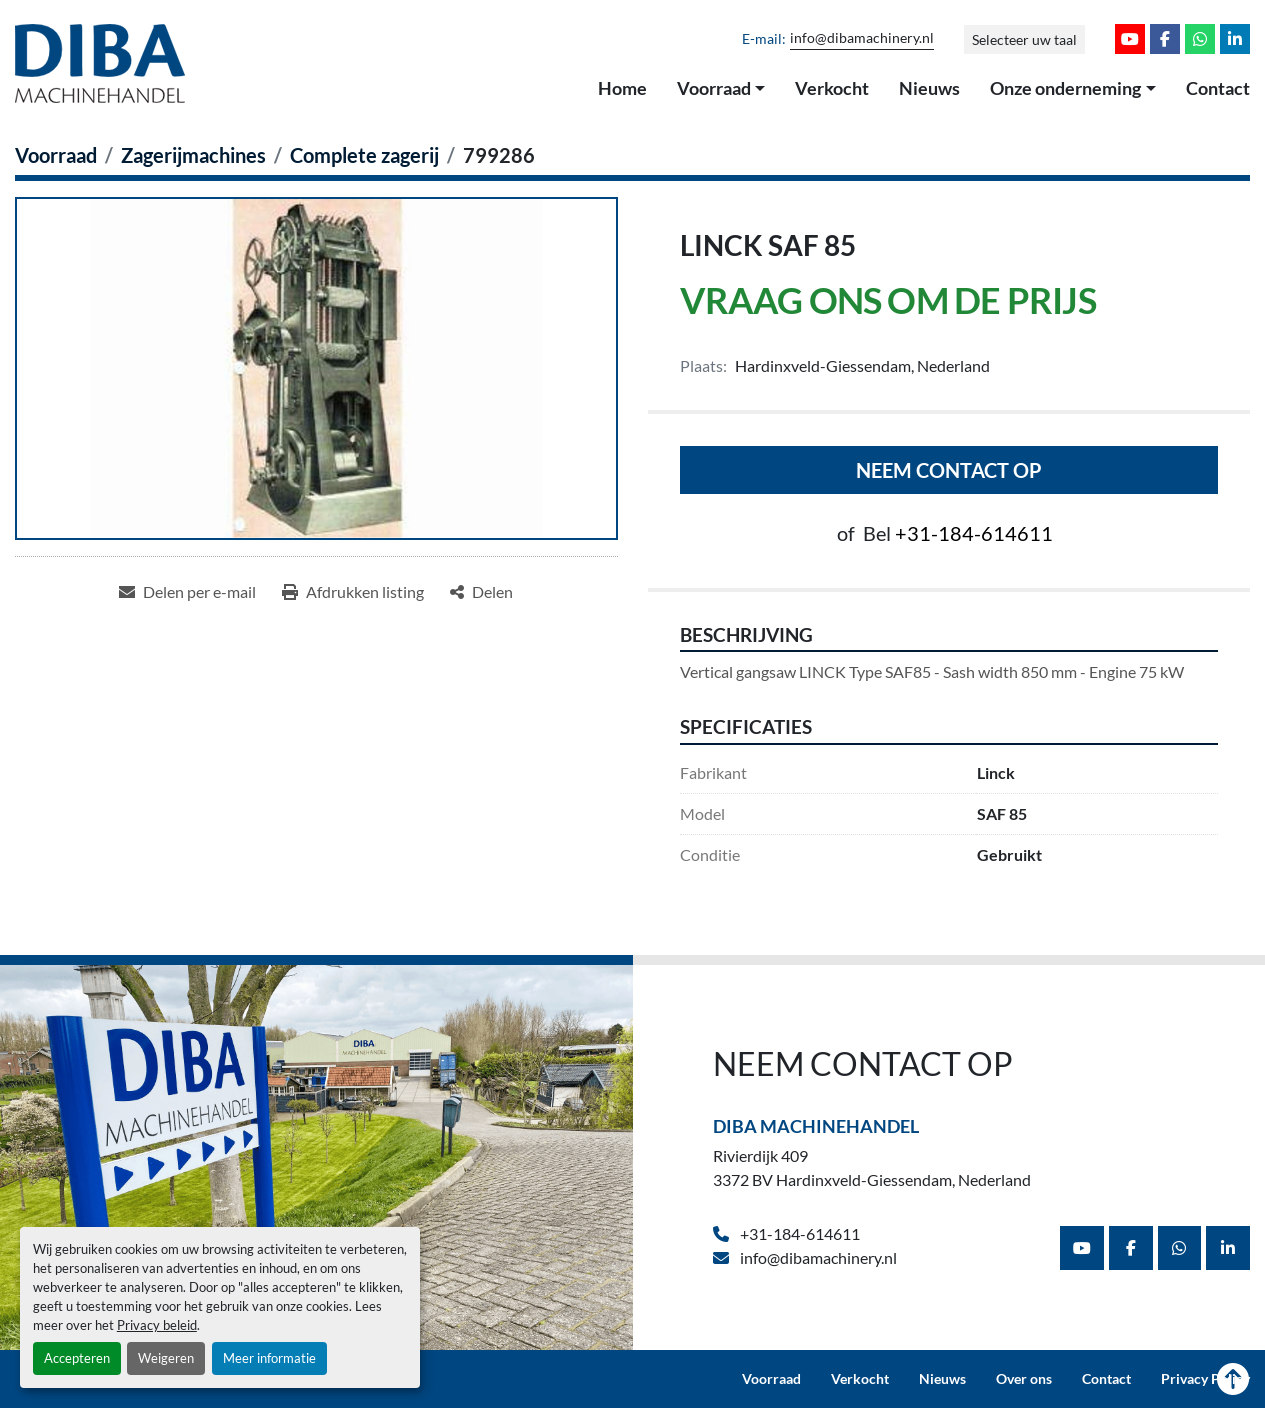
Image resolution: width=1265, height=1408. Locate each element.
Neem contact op (949, 470)
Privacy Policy (1205, 1379)
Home (622, 88)
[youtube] (1130, 39)
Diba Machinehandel (816, 1126)
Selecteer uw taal (1024, 39)
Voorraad (714, 88)
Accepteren (77, 1358)
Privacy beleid (157, 1325)
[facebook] (1165, 39)
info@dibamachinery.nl (862, 38)
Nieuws (929, 88)
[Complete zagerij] (364, 155)
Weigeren (166, 1358)
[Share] (481, 592)
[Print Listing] (353, 592)
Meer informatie (269, 1358)
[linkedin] (1235, 39)
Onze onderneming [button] (1065, 88)
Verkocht (832, 88)
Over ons (1024, 1379)
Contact (1218, 88)
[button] (721, 89)
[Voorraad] (56, 155)
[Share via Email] (187, 592)
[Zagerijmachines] (193, 155)
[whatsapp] (1200, 39)
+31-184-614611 (974, 533)
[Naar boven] (1233, 1379)
